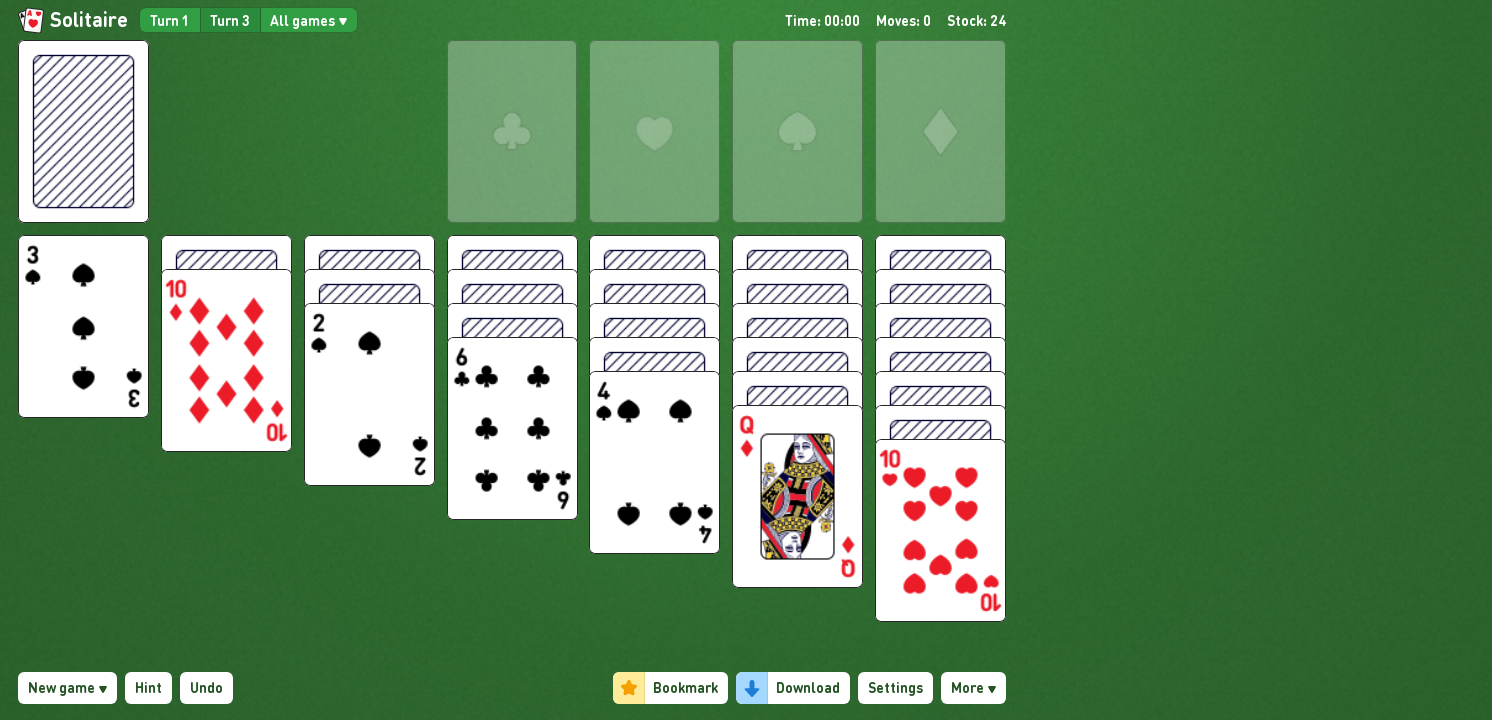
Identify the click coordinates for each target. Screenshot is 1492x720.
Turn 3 (230, 20)
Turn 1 (170, 20)
